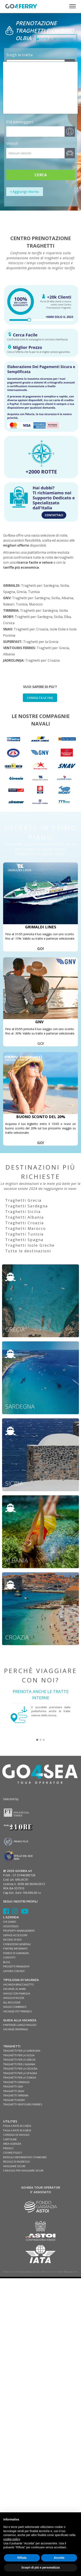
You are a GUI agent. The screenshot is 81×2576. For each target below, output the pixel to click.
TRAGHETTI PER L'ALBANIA (19, 2064)
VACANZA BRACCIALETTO (18, 1984)
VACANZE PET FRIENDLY (17, 2011)
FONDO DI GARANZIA (16, 1953)
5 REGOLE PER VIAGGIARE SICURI (23, 2170)
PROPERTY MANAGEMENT (19, 1930)
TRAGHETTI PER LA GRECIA (19, 2059)
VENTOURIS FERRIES (19, 648)
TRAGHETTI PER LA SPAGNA (20, 2073)
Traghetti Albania (24, 1217)
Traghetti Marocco (25, 1228)
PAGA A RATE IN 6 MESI (17, 2130)
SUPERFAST (12, 641)
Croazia (42, 629)
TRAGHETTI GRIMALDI (16, 2082)
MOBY (8, 616)
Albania (67, 598)
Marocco (36, 604)
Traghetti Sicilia (23, 1211)
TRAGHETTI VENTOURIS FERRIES (22, 2104)
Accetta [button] (59, 2557)
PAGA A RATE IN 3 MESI (17, 2126)
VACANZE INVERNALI (15, 2029)
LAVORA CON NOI (14, 1971)
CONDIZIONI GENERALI (17, 1944)
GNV (6, 598)
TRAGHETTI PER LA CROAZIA (20, 2068)
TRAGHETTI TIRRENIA (15, 2095)
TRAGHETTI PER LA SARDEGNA (21, 2051)
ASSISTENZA (10, 1926)
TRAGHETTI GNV (13, 2086)
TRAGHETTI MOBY (14, 2100)
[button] (37, 1740)
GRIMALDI (11, 585)
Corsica (9, 623)
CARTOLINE (10, 2139)
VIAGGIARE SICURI (14, 2166)
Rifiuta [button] (22, 2557)
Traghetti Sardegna (26, 1205)
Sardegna (51, 585)
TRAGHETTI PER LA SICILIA (18, 2055)
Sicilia (64, 585)
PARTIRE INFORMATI (15, 1948)
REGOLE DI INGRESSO (16, 2161)
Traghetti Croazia (24, 1222)
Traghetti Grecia (23, 1200)
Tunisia (34, 591)
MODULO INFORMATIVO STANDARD (25, 2157)
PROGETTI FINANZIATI (16, 1966)
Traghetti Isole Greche (30, 1245)
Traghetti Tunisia (24, 1234)
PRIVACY (8, 2148)
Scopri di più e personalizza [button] (40, 2567)
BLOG (6, 1962)
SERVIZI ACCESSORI (15, 1935)
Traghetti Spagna (24, 1239)
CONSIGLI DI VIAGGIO (16, 2135)
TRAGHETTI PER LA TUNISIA (19, 2077)
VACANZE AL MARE (14, 1989)
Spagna (9, 591)
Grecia (21, 591)
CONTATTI (9, 1957)
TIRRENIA (10, 610)
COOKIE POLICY (12, 2152)
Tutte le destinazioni (28, 1250)
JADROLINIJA (13, 660)
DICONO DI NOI (12, 1939)
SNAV (7, 629)
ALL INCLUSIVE (12, 2002)
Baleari (8, 604)
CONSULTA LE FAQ (40, 698)
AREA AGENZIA (12, 2144)
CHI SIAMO (9, 1922)
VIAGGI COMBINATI (14, 2007)
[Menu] (72, 6)
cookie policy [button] (11, 2539)
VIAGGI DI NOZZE (13, 1998)
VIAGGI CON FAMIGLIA (16, 1993)
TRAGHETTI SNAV (13, 2091)
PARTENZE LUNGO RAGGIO (20, 2025)
